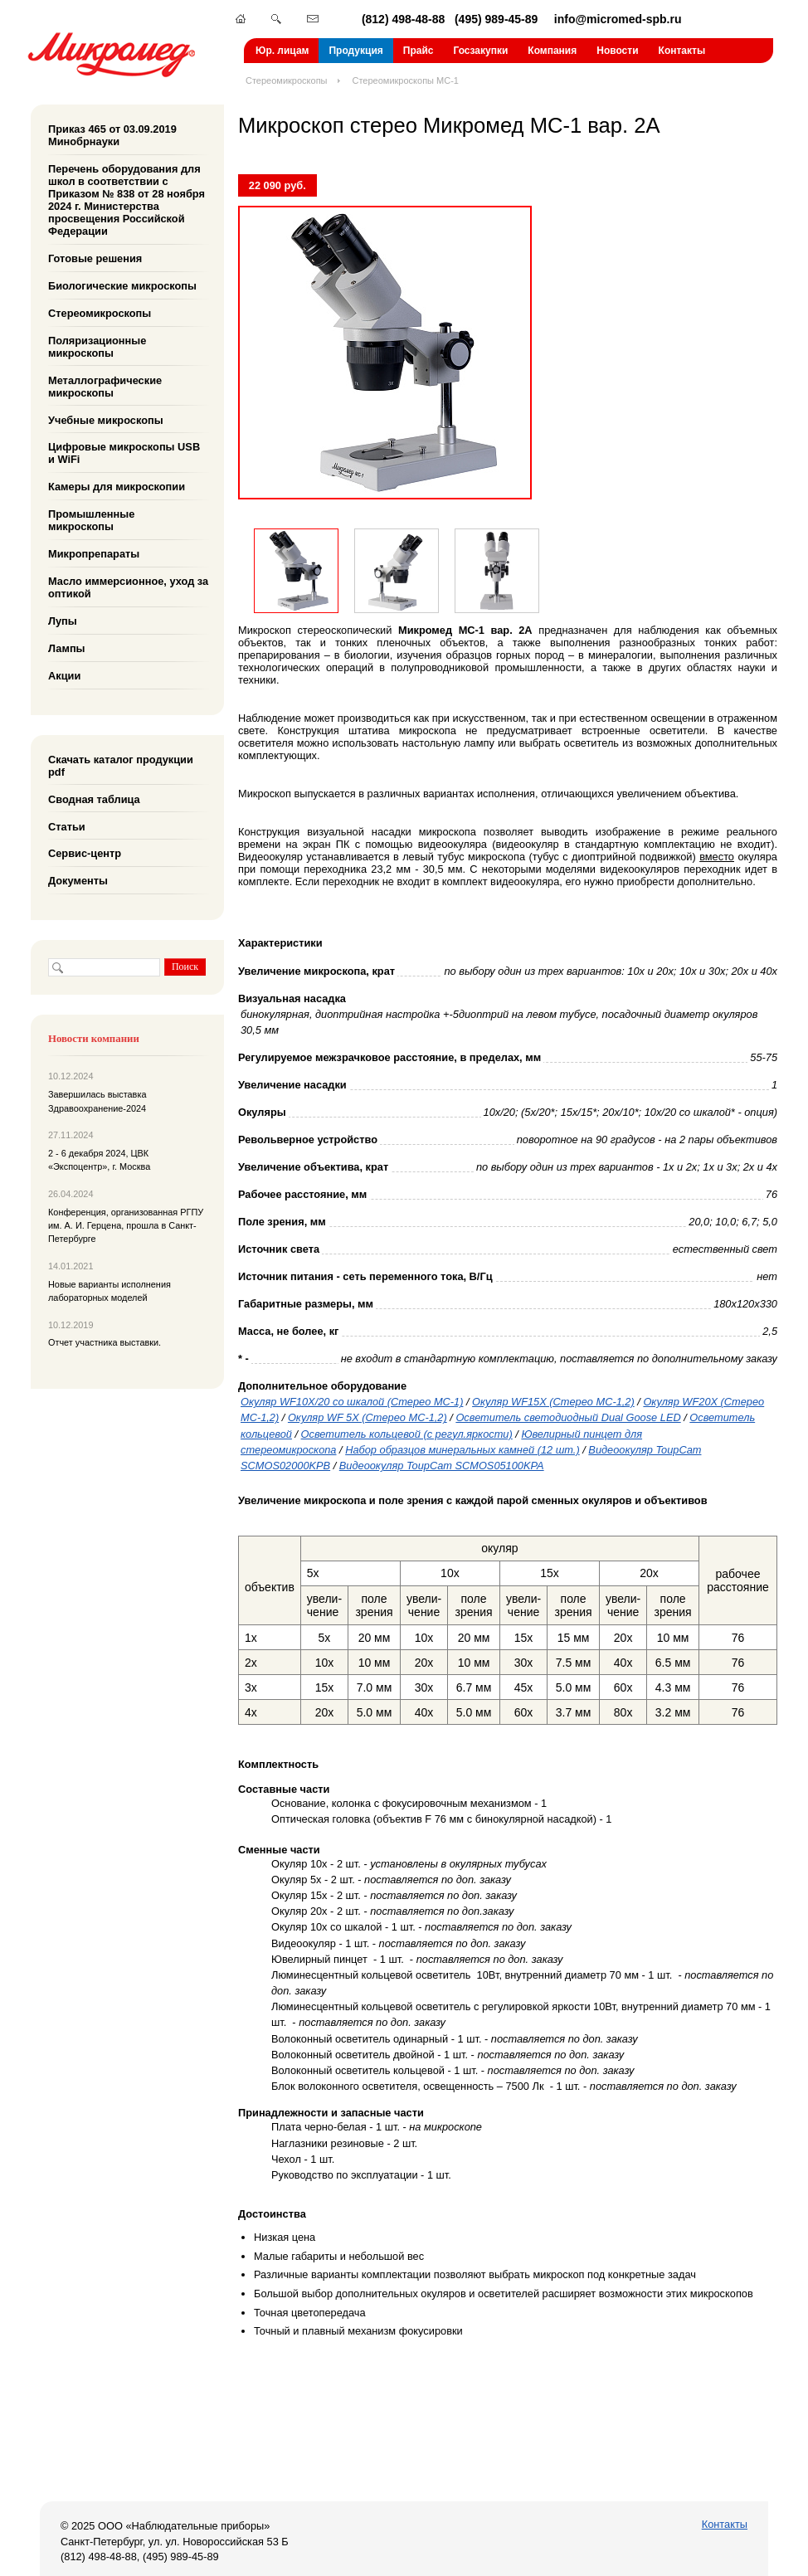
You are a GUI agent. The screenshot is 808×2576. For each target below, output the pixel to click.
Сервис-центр (84, 853)
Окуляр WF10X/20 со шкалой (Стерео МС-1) (352, 1401)
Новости (617, 50)
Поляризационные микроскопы (97, 346)
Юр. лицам (282, 50)
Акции (64, 676)
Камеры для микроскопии (116, 486)
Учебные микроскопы (105, 419)
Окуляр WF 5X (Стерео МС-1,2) (367, 1417)
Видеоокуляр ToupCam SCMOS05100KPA (441, 1465)
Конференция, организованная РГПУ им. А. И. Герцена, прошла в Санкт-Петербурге (125, 1225)
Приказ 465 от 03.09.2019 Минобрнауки (112, 135)
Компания (552, 50)
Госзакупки (480, 50)
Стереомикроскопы (287, 80)
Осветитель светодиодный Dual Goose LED (567, 1417)
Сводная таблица (94, 798)
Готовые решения (95, 258)
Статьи (66, 826)
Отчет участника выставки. (104, 1342)
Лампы (66, 648)
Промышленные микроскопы (91, 520)
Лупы (62, 621)
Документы (78, 880)
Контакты (682, 50)
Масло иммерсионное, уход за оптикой (128, 587)
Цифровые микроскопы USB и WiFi (124, 453)
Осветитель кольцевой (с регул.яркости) (407, 1434)
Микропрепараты (93, 554)
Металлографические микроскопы (105, 385)
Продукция (355, 50)
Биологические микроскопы (122, 286)
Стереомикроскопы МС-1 (406, 80)
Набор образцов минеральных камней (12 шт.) (462, 1450)
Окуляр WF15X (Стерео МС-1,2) (553, 1401)
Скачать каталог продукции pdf (120, 765)
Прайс (418, 50)
